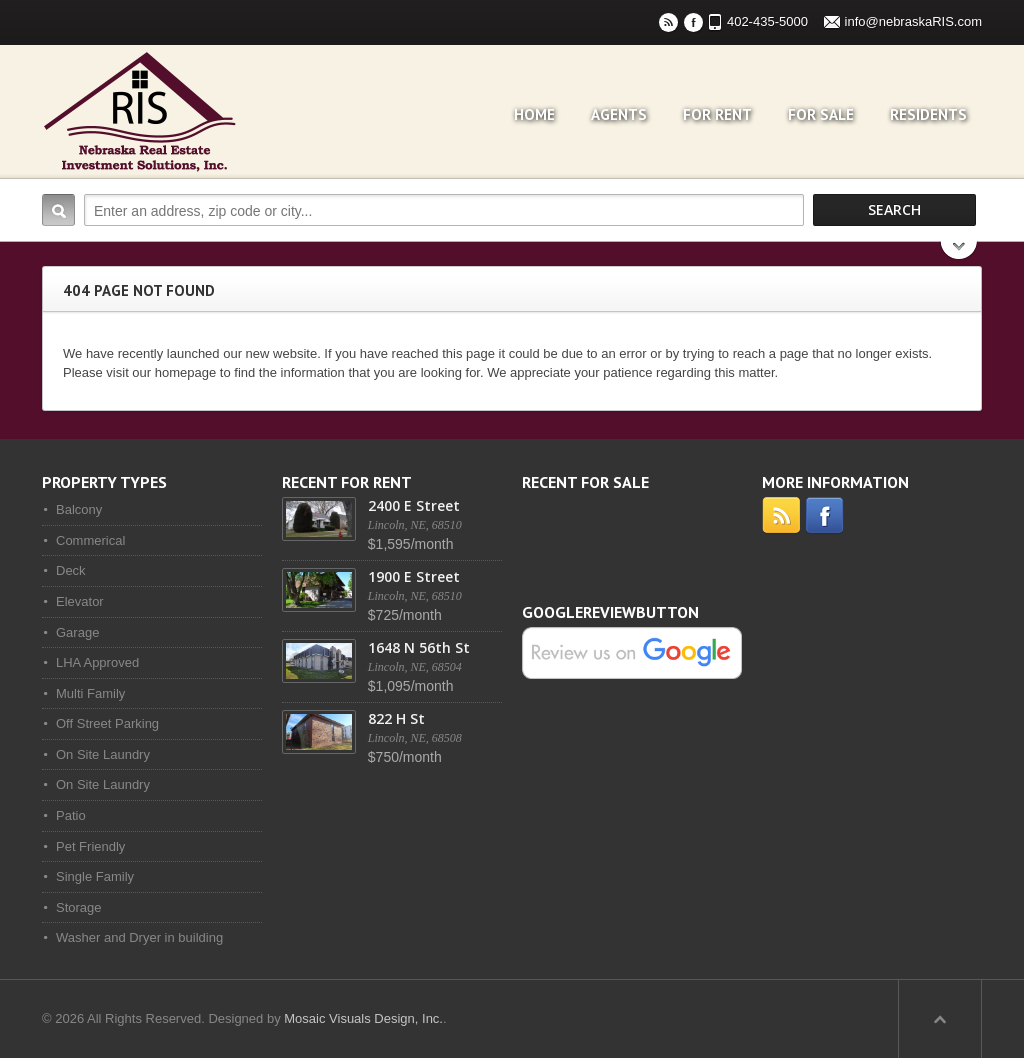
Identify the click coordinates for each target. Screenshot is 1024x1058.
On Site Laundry (103, 754)
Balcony (79, 509)
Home (534, 114)
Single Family (95, 876)
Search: (58, 210)
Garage (77, 632)
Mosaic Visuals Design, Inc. (363, 1018)
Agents (619, 114)
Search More (959, 252)
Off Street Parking (107, 723)
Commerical (90, 540)
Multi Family (90, 693)
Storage (79, 907)
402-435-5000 (767, 21)
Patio (71, 815)
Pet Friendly (90, 846)
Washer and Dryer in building (139, 937)
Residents (928, 114)
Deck (71, 570)
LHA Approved (97, 662)
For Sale (821, 114)
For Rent (717, 114)
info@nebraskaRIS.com (913, 21)
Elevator (80, 601)
